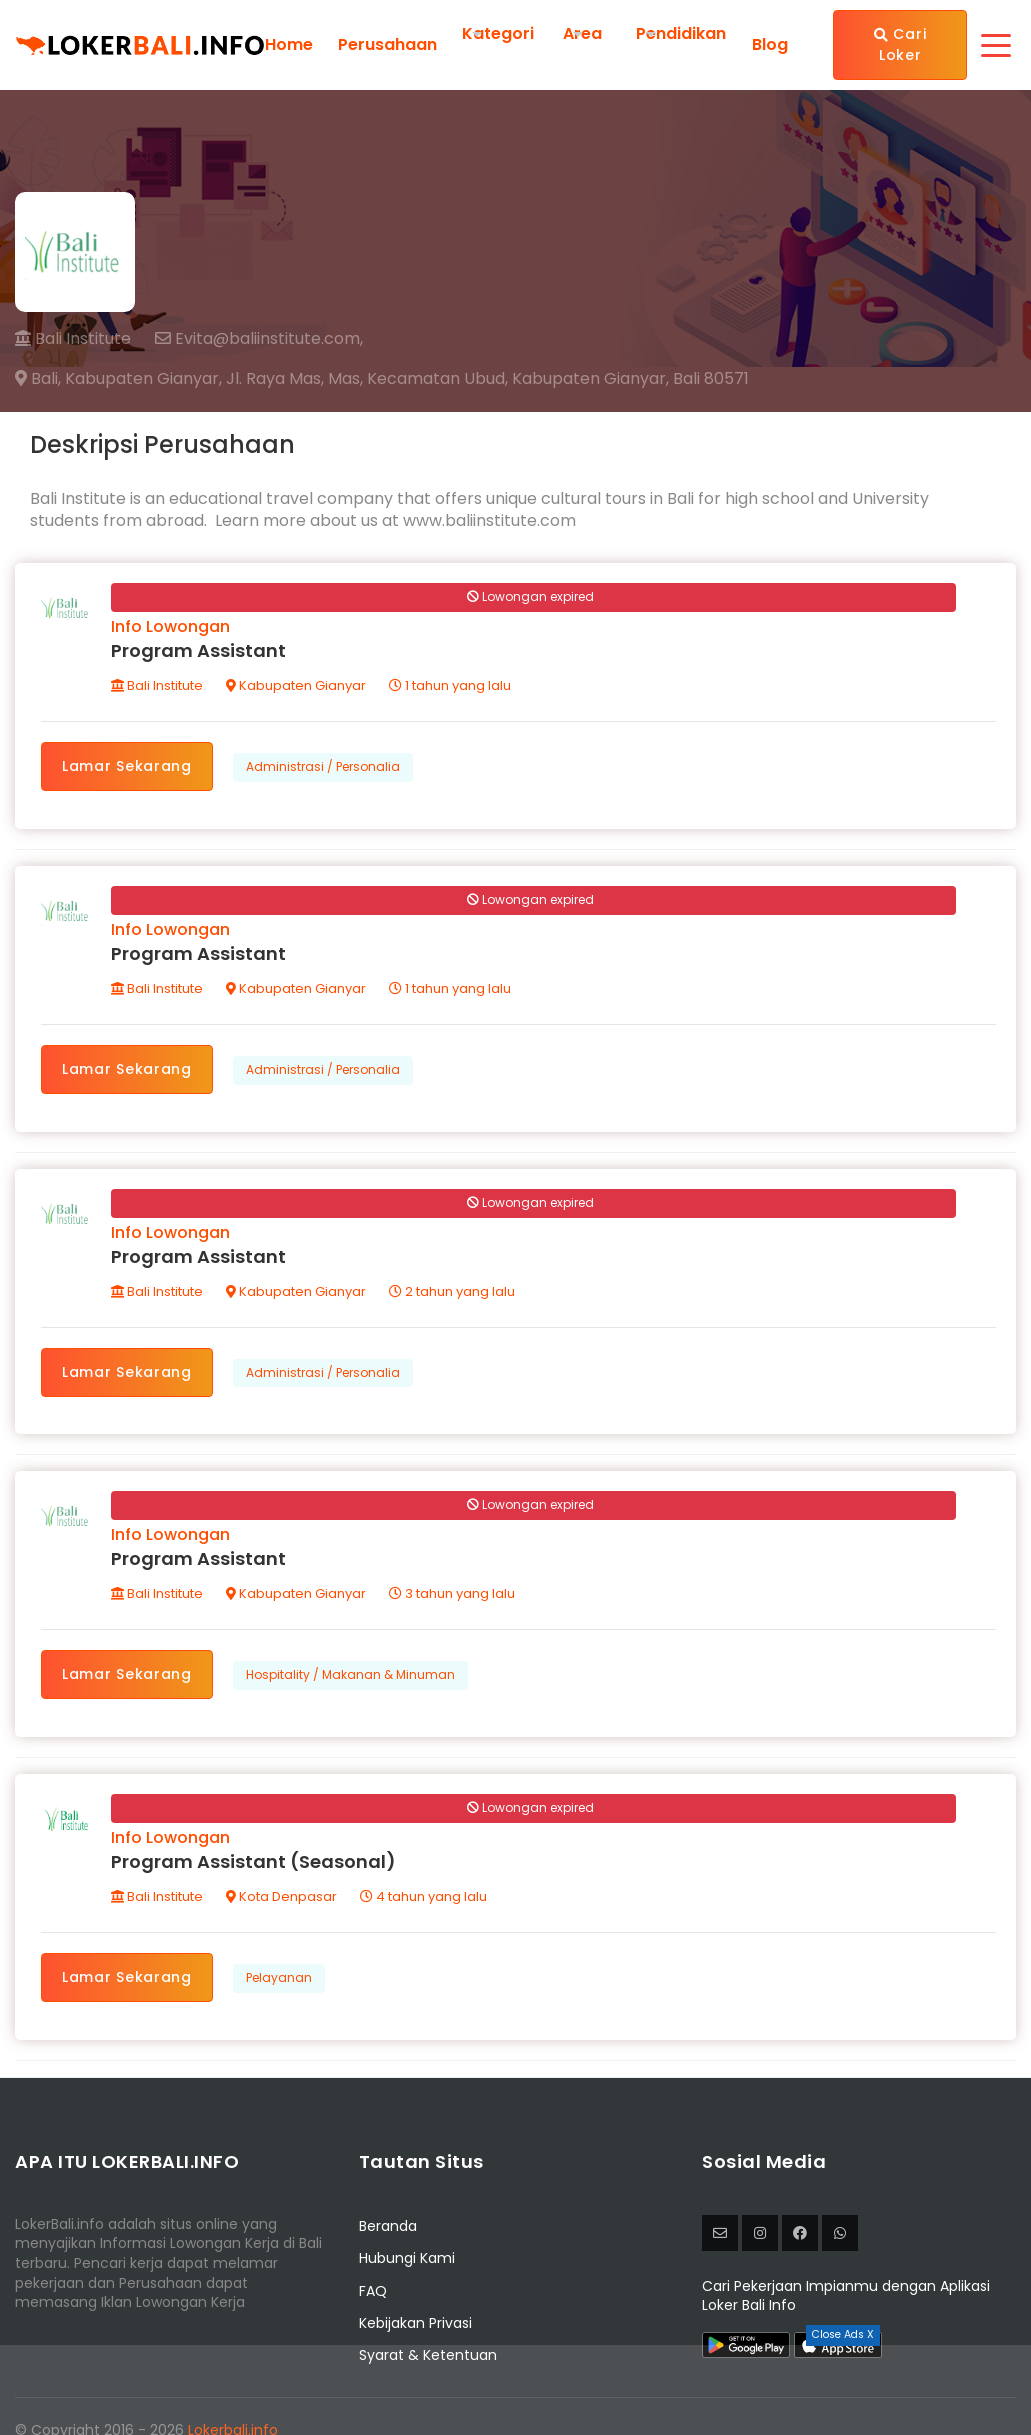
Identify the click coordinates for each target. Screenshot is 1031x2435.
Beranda (388, 2226)
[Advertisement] (516, 2390)
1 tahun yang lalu (450, 685)
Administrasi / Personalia (323, 766)
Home (289, 45)
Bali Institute (73, 338)
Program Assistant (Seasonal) (253, 1861)
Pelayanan (279, 1977)
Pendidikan (681, 33)
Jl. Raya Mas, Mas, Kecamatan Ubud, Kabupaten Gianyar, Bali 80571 (487, 379)
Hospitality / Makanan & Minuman (350, 1674)
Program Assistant (198, 650)
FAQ (373, 2291)
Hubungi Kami (407, 2258)
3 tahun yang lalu (452, 1593)
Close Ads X (843, 2334)
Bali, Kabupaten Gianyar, (118, 379)
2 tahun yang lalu (452, 1291)
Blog (770, 45)
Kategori (498, 33)
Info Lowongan (170, 626)
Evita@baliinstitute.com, (259, 339)
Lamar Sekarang (127, 766)
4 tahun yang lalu (423, 1896)
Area (582, 33)
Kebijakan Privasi (415, 2323)
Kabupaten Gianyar (296, 685)
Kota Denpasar (281, 1896)
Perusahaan (387, 45)
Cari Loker (900, 44)
